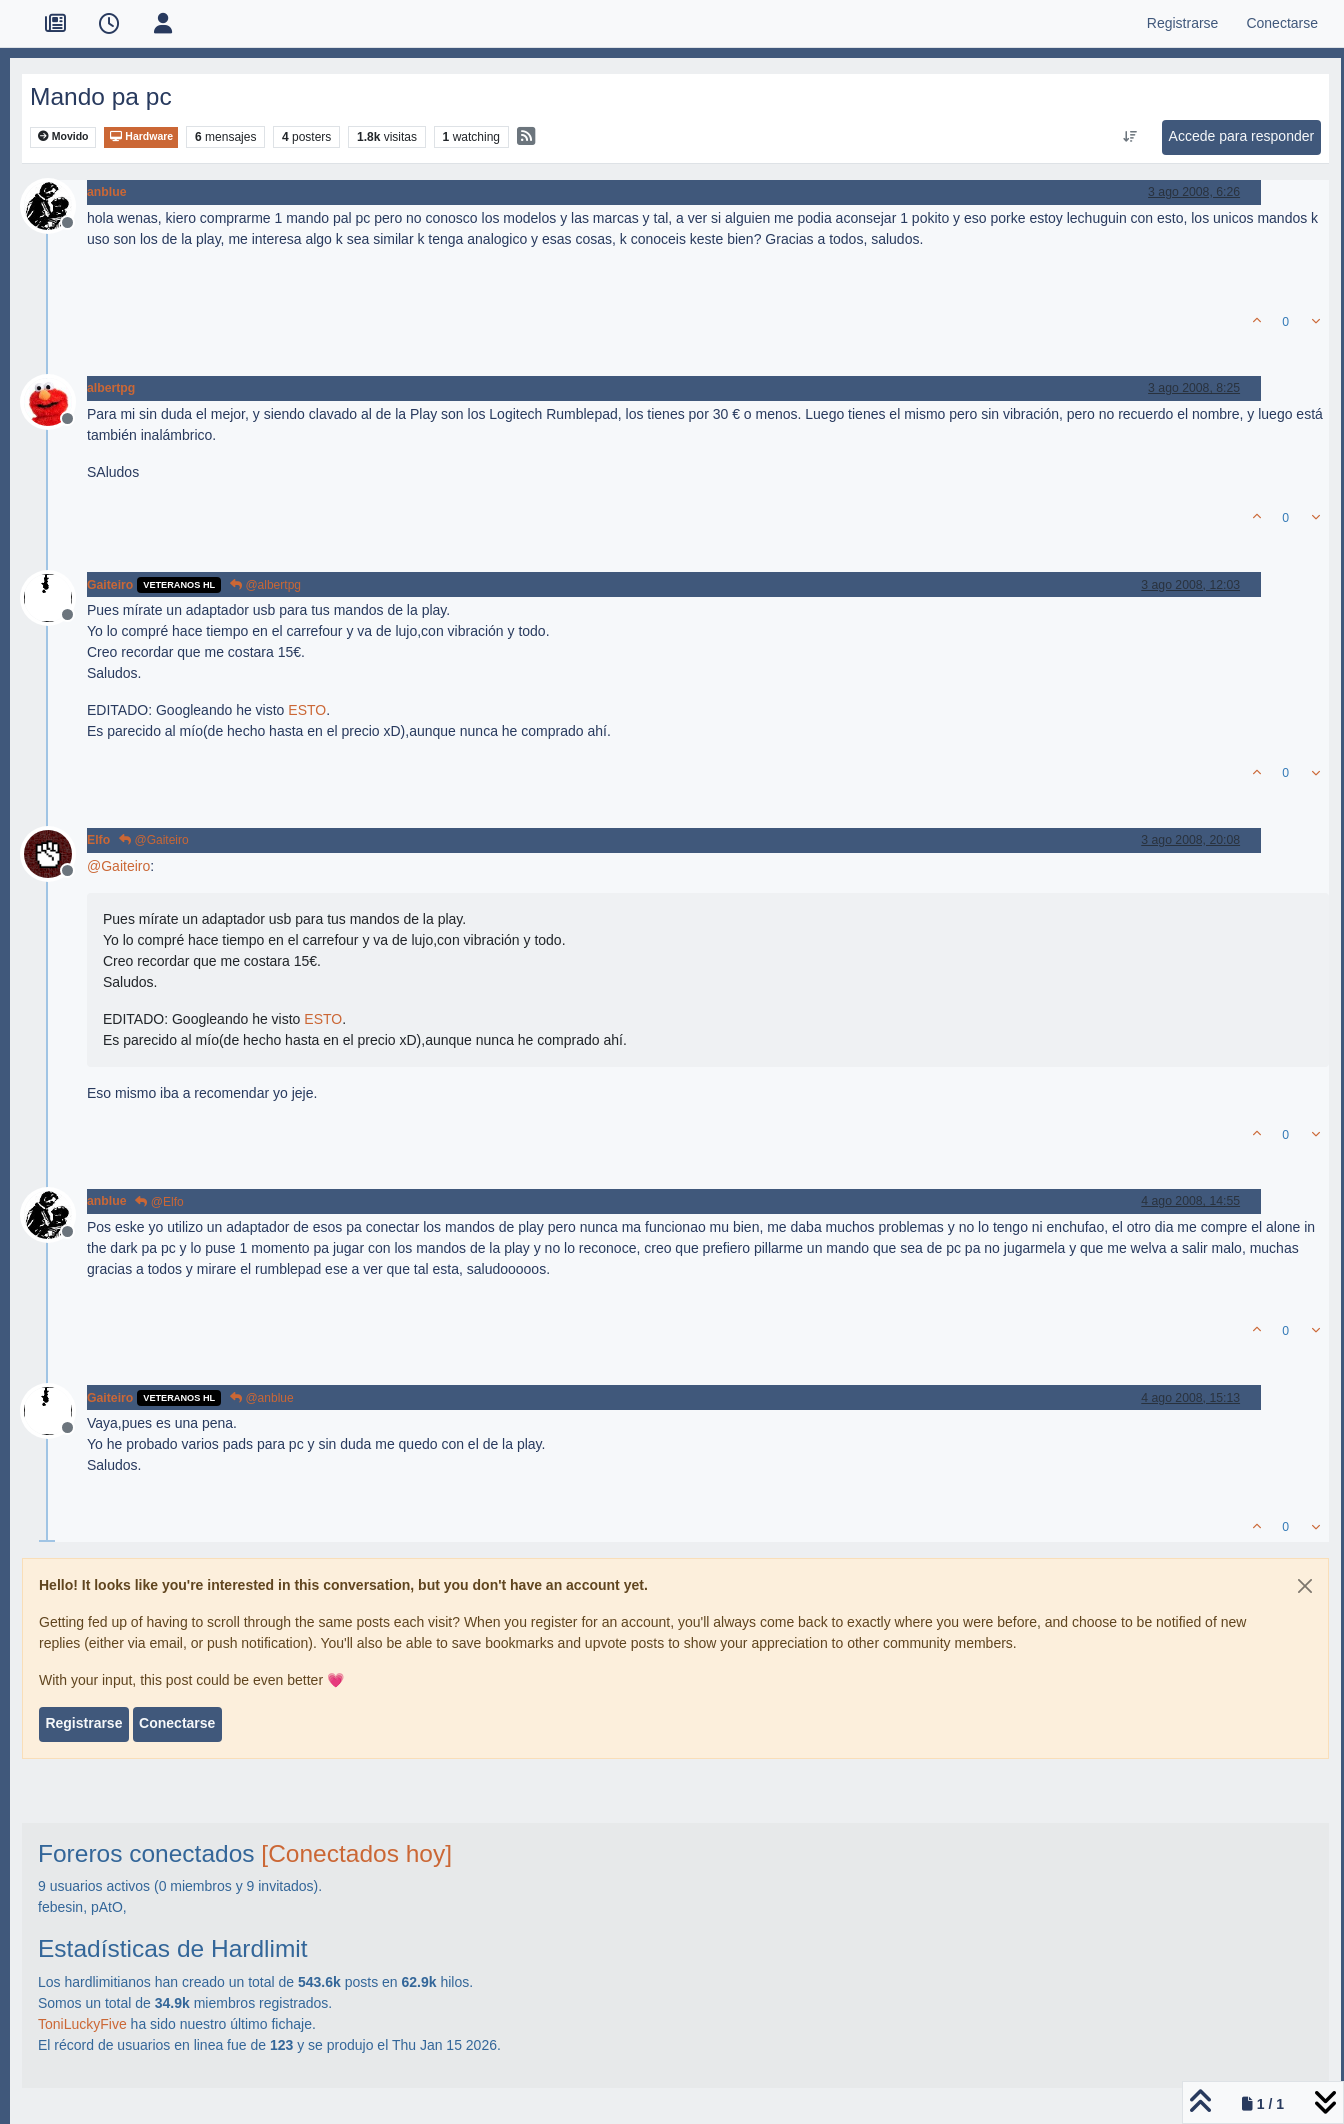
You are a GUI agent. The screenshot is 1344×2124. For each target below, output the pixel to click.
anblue (106, 192)
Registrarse (83, 1723)
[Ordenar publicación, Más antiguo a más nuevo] (1129, 137)
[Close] (1305, 1586)
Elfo (98, 840)
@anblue (262, 1398)
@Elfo (159, 1202)
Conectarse (177, 1723)
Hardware (141, 136)
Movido (63, 136)
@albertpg (265, 585)
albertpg (111, 388)
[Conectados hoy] (356, 1853)
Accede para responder (1242, 136)
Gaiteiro (110, 585)
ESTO (307, 710)
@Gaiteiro (154, 840)
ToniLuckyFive (82, 2024)
